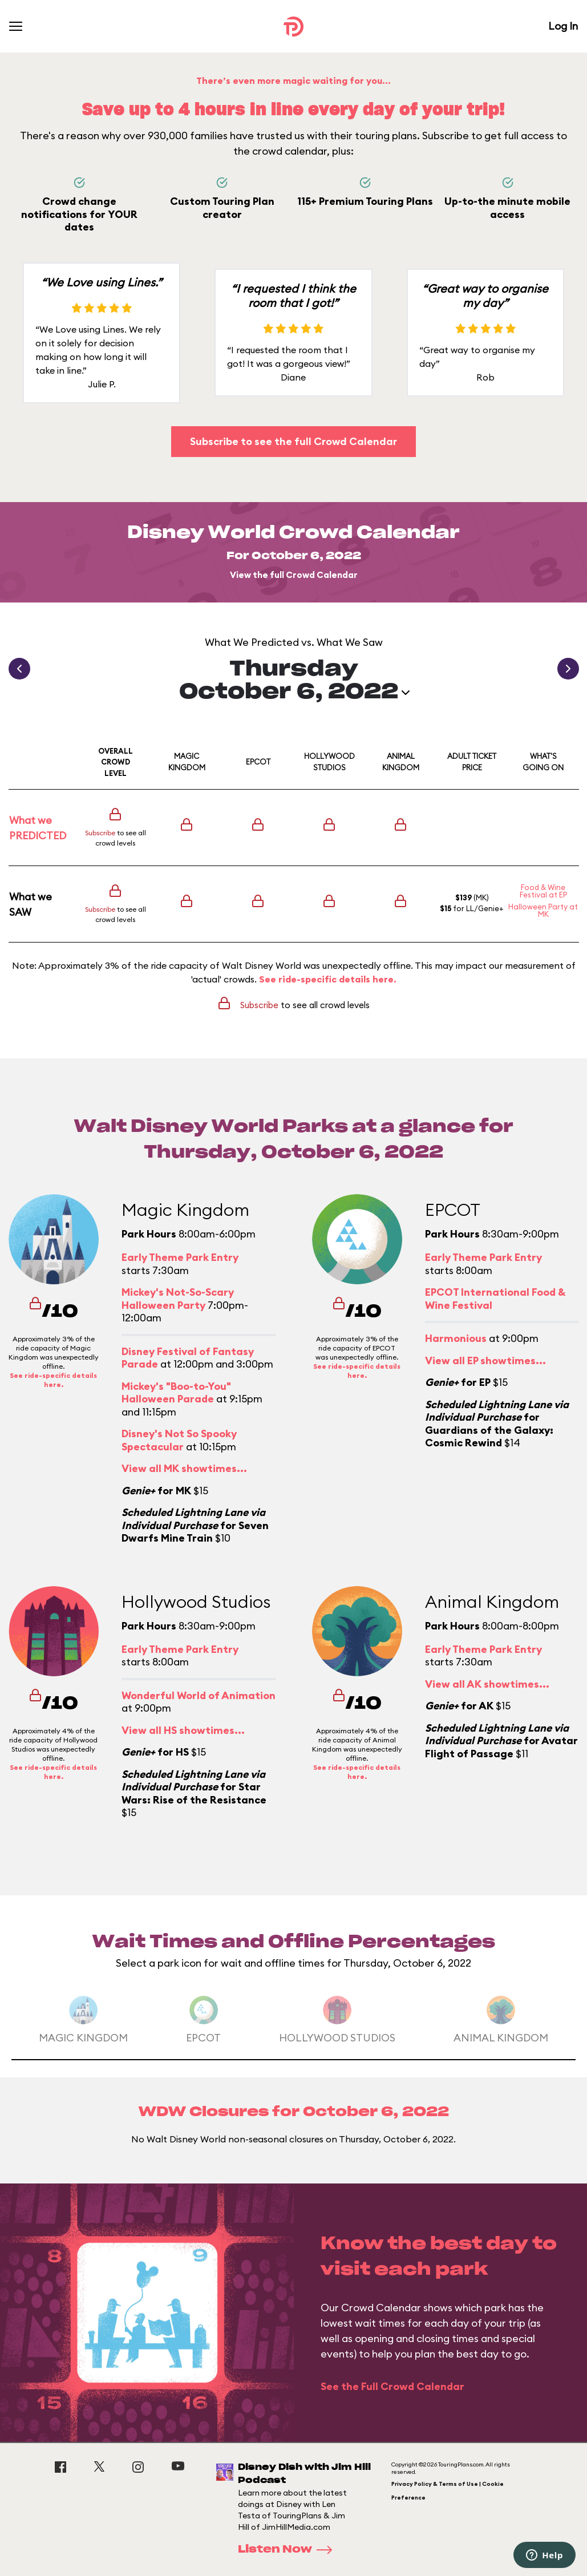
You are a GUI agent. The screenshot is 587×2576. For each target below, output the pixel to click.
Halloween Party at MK (543, 910)
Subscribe (100, 832)
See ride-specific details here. (327, 979)
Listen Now (288, 2550)
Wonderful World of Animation (199, 1695)
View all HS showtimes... (183, 1730)
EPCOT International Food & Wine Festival (495, 1298)
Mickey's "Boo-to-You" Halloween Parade (176, 1393)
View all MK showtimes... (184, 1468)
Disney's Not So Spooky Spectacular (179, 1440)
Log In (563, 26)
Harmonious (456, 1338)
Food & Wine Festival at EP (543, 891)
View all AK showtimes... (487, 1684)
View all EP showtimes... (485, 1360)
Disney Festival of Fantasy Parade (188, 1358)
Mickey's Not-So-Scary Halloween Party (178, 1298)
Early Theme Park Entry (180, 1257)
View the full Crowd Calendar (294, 574)
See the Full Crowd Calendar (392, 2386)
